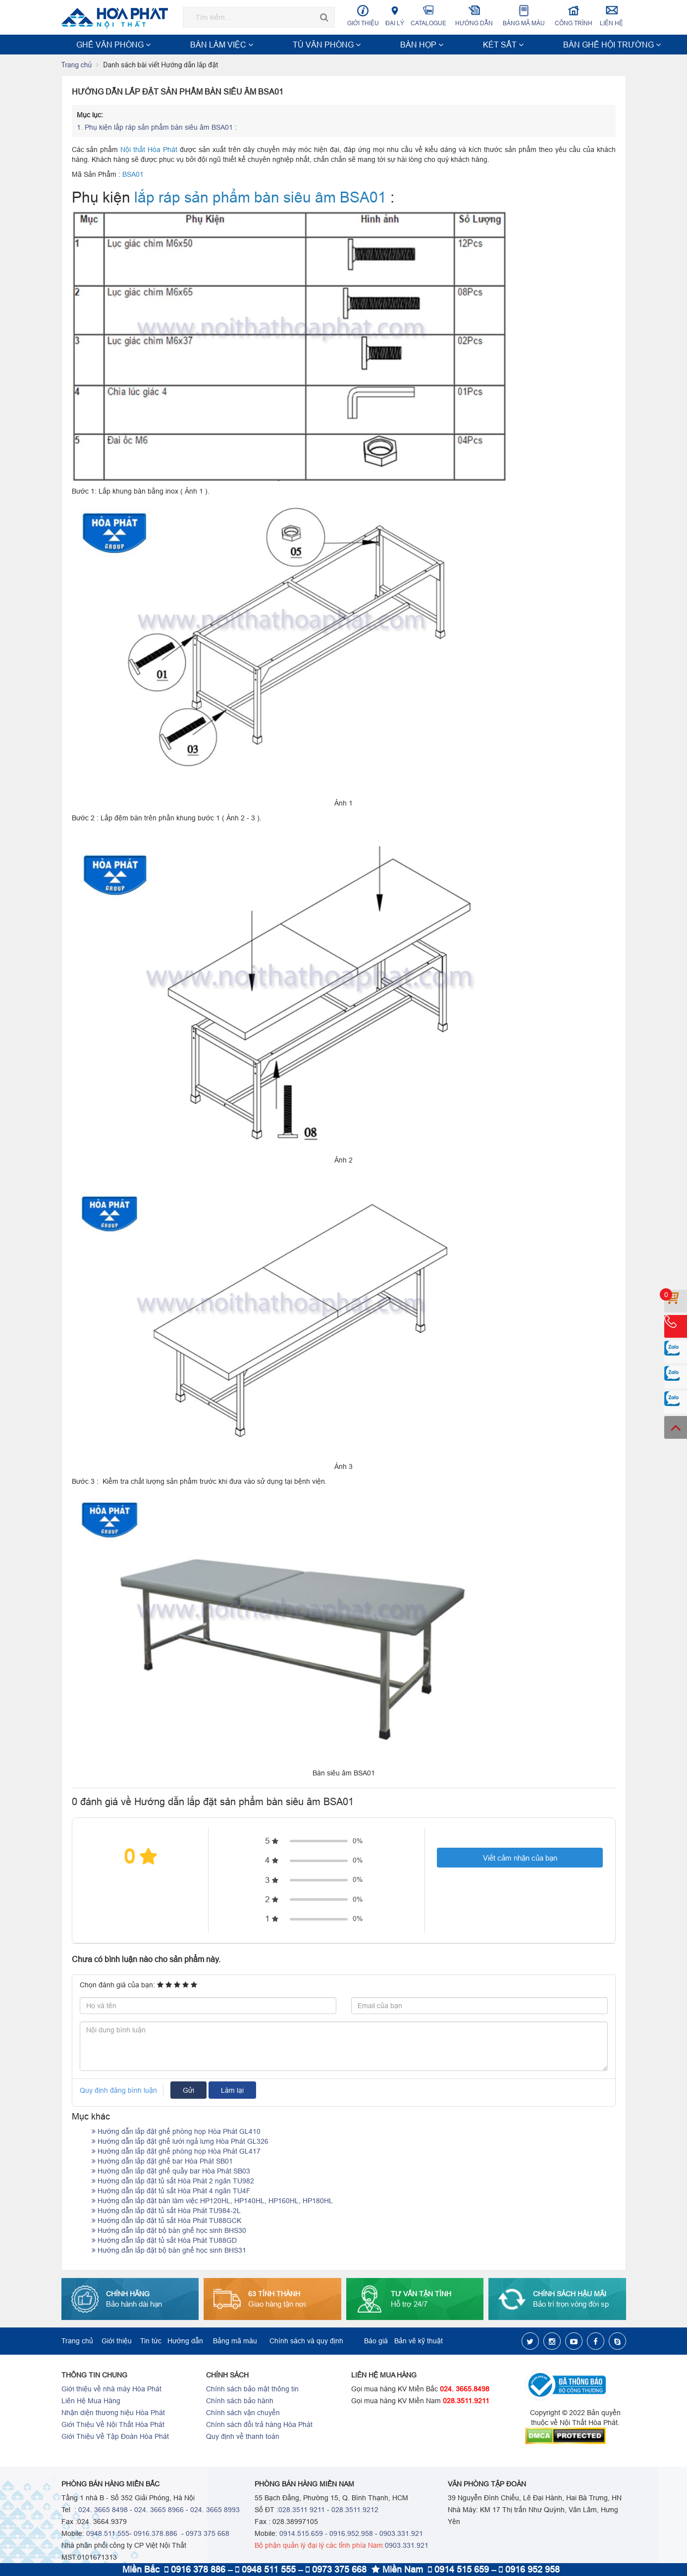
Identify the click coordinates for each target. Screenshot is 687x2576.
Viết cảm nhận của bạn (520, 1859)
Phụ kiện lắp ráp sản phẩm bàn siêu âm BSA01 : (158, 128)
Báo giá (376, 2342)
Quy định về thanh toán (242, 2437)
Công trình (573, 15)
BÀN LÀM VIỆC (155, 45)
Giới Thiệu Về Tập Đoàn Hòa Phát (115, 2437)
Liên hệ (611, 15)
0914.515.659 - (303, 2534)
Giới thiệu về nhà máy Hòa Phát (111, 2390)
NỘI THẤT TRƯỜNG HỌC (536, 45)
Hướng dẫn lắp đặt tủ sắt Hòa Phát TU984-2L (166, 2212)
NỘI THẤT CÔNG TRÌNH (449, 45)
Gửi (188, 2091)
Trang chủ (76, 66)
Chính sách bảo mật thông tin (252, 2390)
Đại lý (394, 15)
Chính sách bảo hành (239, 2402)
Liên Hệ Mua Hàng (90, 2402)
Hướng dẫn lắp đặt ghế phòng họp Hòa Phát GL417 (176, 2152)
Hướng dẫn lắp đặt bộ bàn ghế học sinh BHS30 (169, 2231)
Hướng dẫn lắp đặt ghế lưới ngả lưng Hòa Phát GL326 (180, 2142)
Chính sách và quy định (306, 2342)
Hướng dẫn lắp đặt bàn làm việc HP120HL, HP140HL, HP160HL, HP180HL (212, 2202)
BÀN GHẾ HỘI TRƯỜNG (364, 45)
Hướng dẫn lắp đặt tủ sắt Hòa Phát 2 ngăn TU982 (173, 2182)
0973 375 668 (207, 2534)
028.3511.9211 (466, 2402)
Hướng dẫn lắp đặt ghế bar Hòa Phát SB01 (162, 2162)
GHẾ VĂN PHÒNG (94, 45)
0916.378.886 (155, 2534)
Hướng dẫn (474, 15)
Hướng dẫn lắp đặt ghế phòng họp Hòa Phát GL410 (176, 2132)
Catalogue (428, 15)
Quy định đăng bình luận (118, 2091)
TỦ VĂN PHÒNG (214, 45)
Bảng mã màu (524, 15)
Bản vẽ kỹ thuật (418, 2342)
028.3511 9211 (301, 2511)
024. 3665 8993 (215, 2511)
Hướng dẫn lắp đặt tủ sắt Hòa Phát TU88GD (164, 2241)
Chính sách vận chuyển (243, 2414)
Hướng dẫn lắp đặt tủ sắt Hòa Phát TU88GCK (166, 2221)
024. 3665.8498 (464, 2390)
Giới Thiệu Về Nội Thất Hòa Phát (112, 2425)
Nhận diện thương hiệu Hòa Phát (113, 2414)
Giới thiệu (363, 15)
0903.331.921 (401, 2534)
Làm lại (232, 2091)
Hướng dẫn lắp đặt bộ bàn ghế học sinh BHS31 (169, 2251)
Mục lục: (90, 116)
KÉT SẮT (303, 45)
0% (358, 1842)
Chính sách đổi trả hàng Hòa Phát (259, 2425)
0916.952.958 (351, 2534)
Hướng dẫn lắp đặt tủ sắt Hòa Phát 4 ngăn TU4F (171, 2192)
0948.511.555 (107, 2534)
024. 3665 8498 (103, 2511)
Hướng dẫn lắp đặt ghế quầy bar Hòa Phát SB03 (171, 2172)
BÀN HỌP (264, 45)
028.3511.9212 (354, 2511)
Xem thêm (603, 45)
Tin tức (150, 2342)
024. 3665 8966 (159, 2511)
